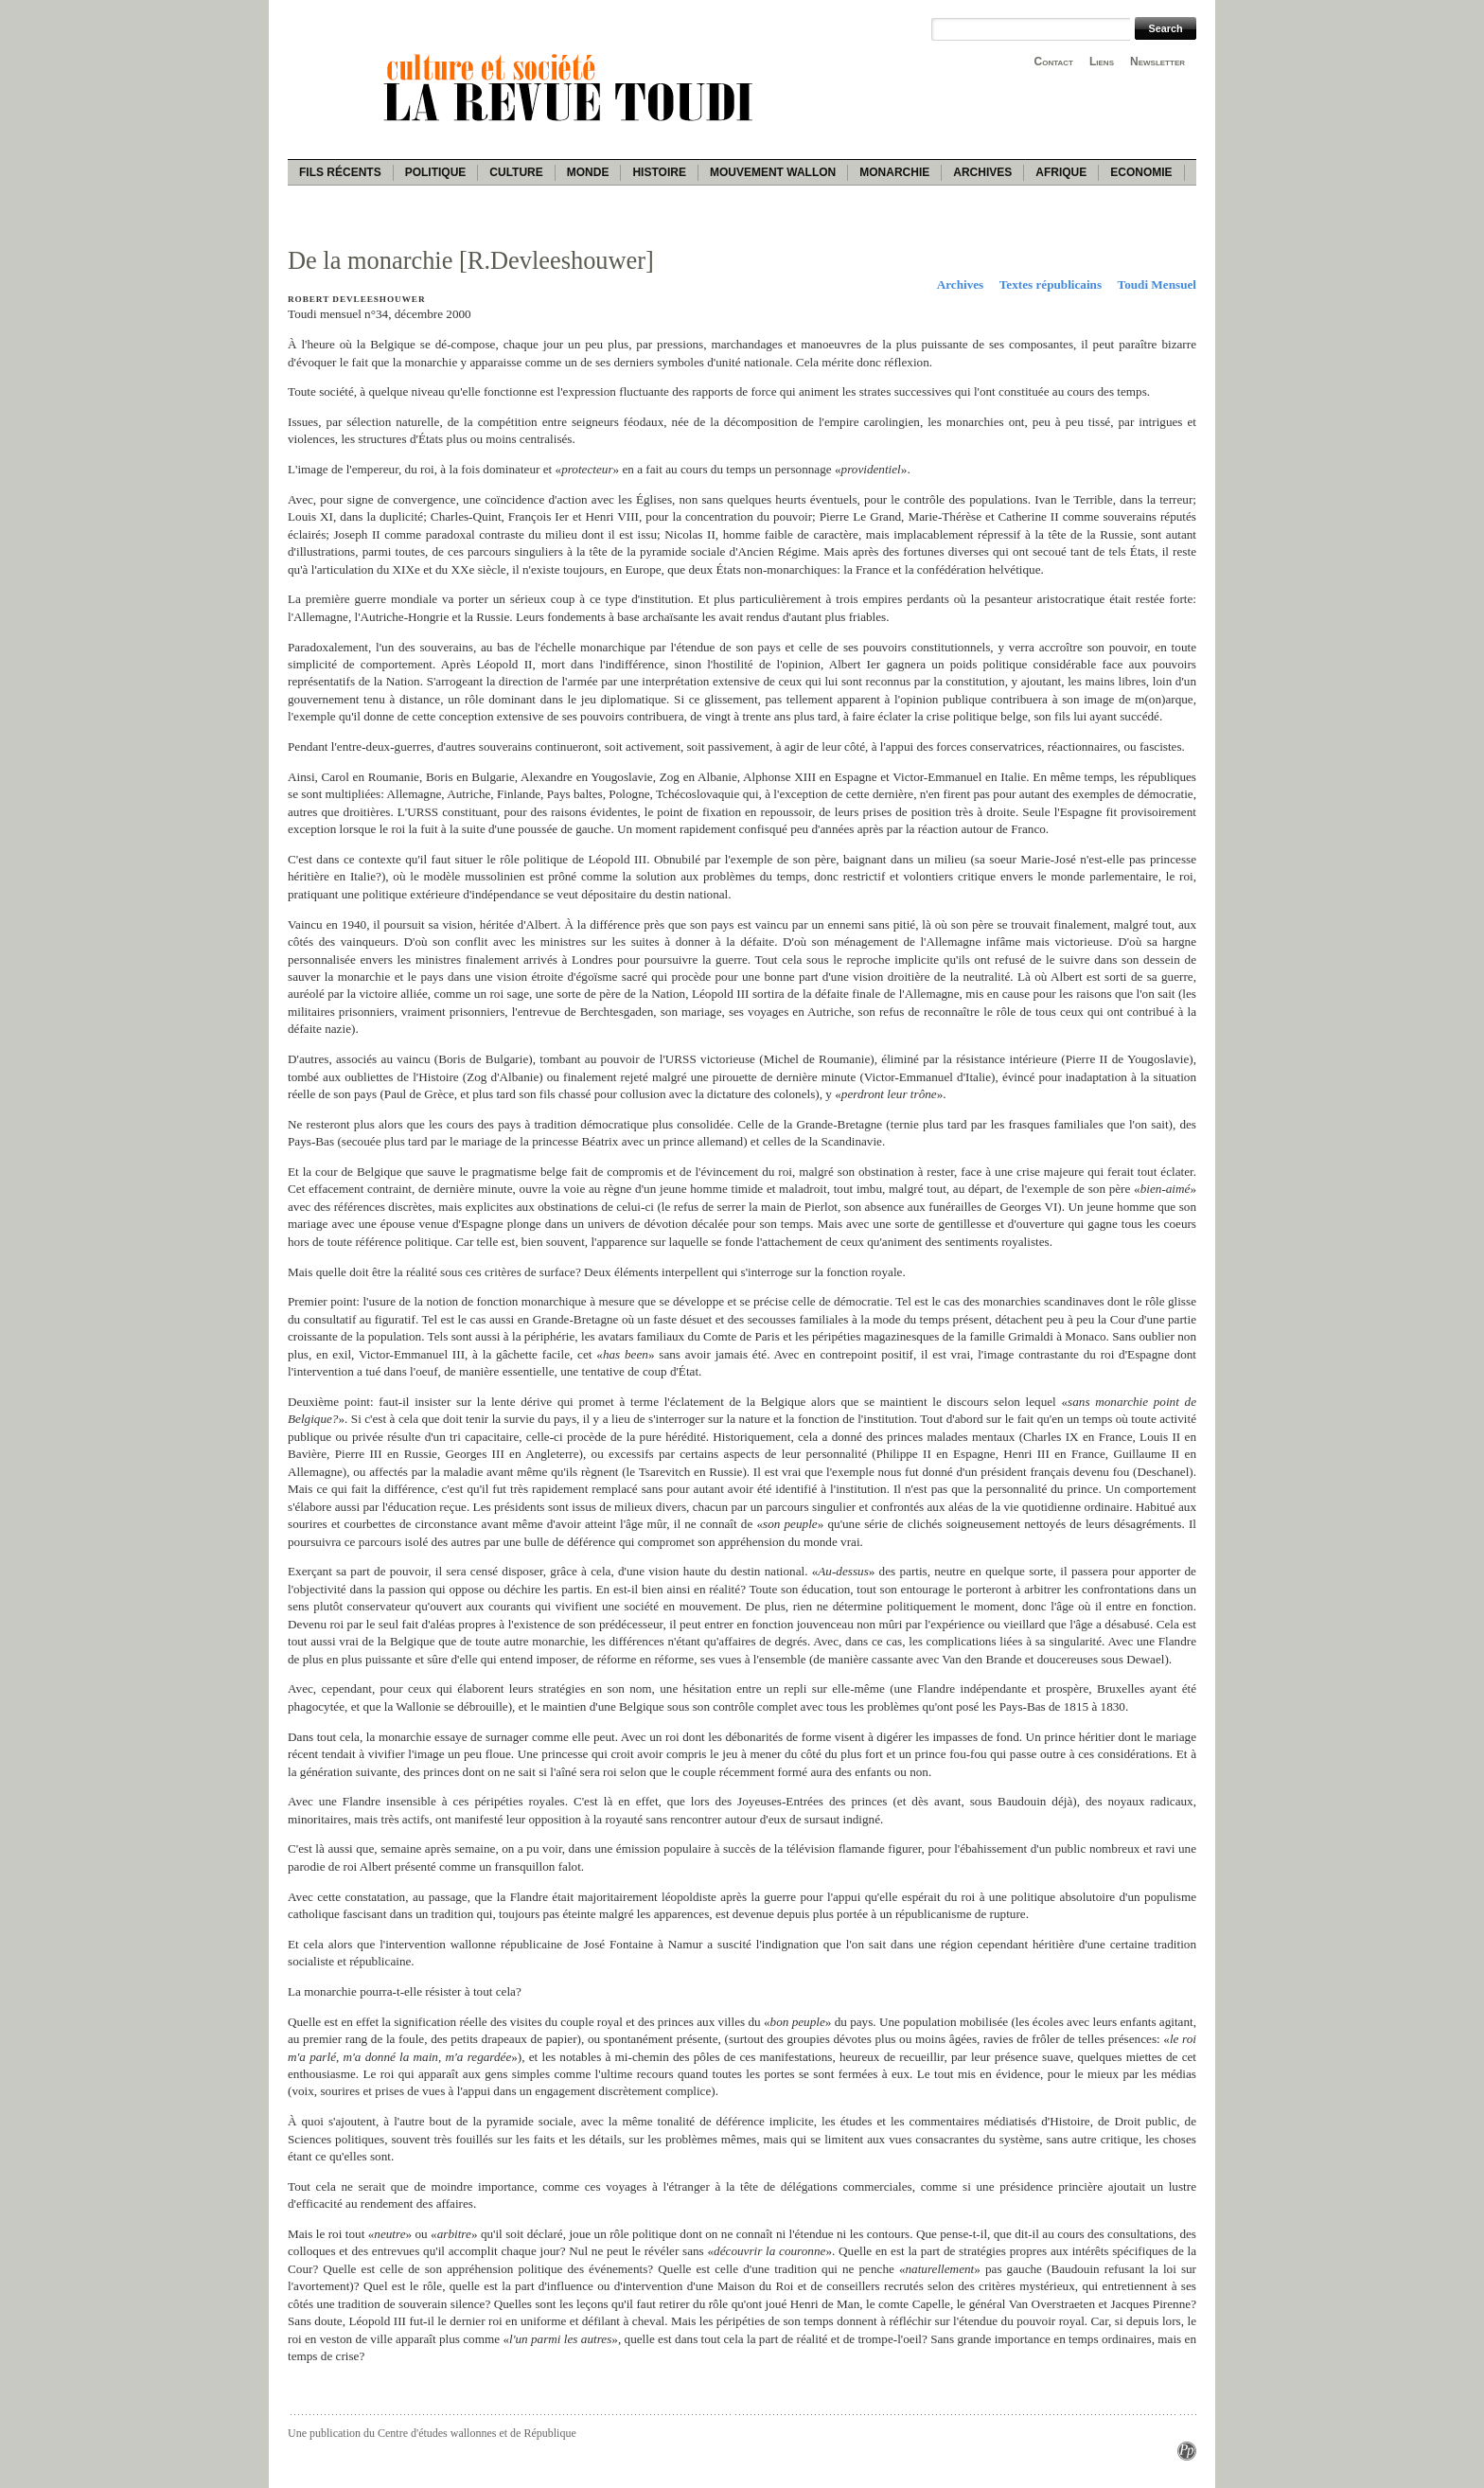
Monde (588, 172)
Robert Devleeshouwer (357, 299)
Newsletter (1157, 61)
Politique (436, 172)
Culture (515, 172)
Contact (1053, 61)
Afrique (1060, 172)
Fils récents (340, 172)
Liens (1101, 61)
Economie (1141, 172)
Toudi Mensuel (1157, 284)
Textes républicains (1050, 284)
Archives (982, 172)
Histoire (658, 172)
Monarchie (894, 172)
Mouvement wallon (773, 172)
